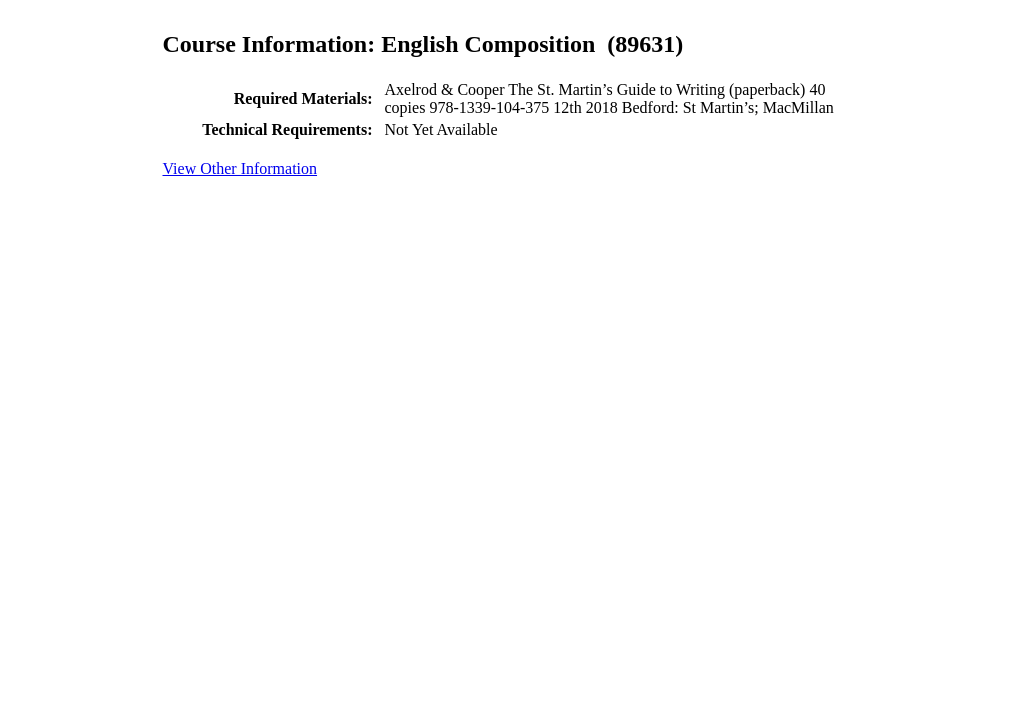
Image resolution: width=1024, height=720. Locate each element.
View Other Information (240, 168)
